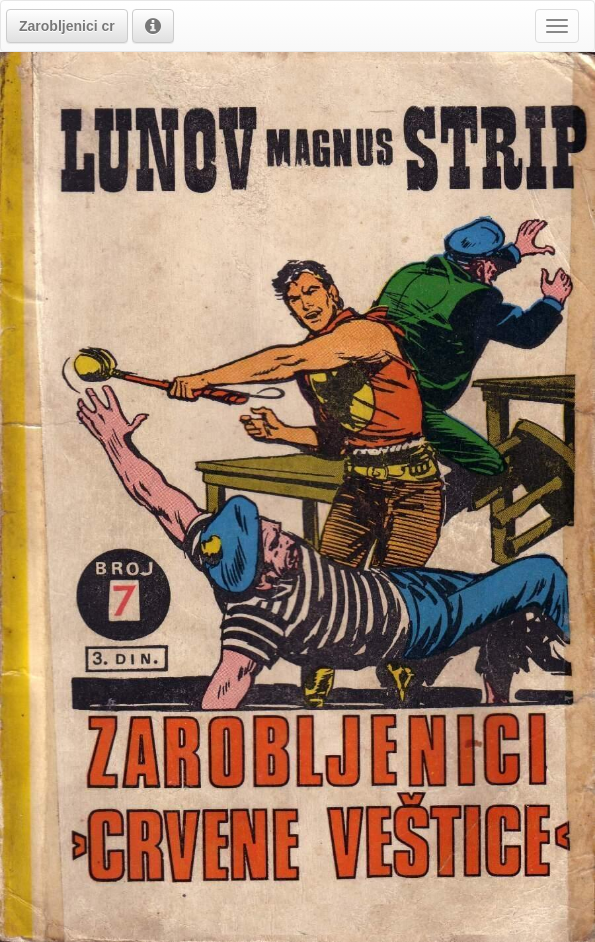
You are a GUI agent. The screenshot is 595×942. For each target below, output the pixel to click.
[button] (67, 26)
